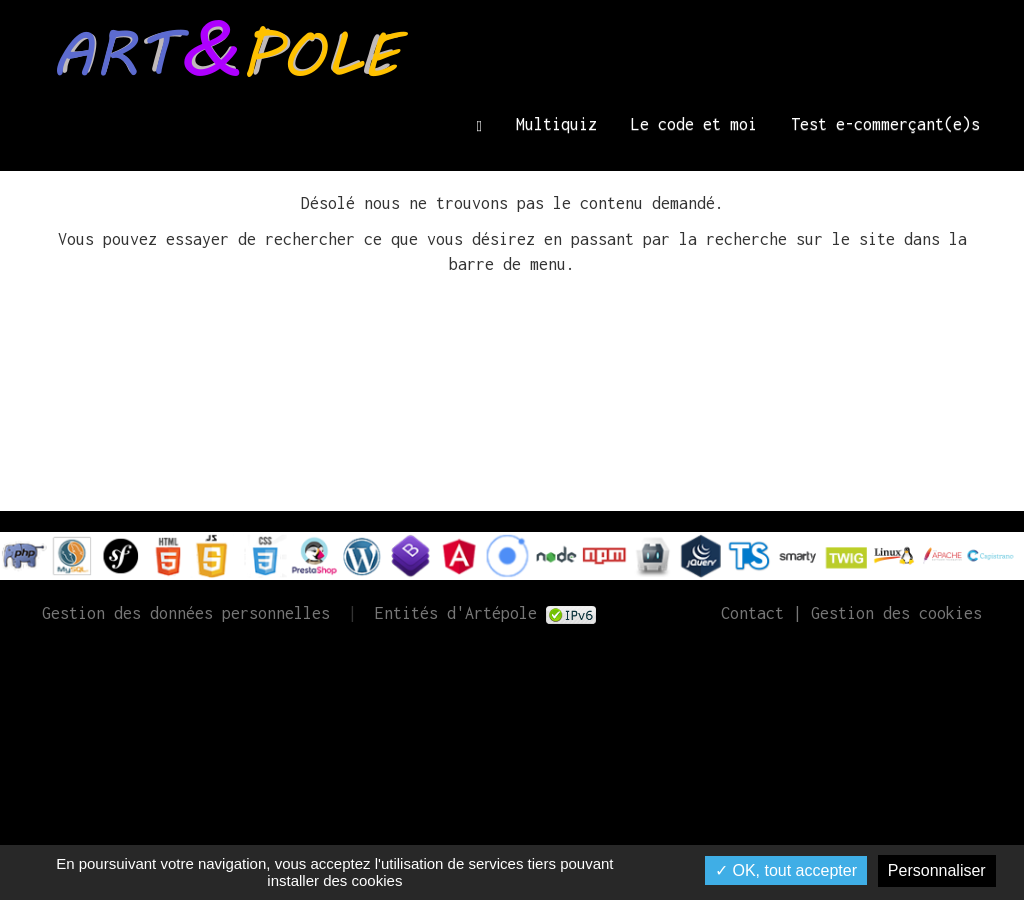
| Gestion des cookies (883, 613)
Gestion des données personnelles (186, 613)
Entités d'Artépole (456, 613)
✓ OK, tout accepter (786, 870)
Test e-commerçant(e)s (885, 124)
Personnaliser (937, 870)
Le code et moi (694, 124)
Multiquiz (556, 124)
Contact (752, 613)
